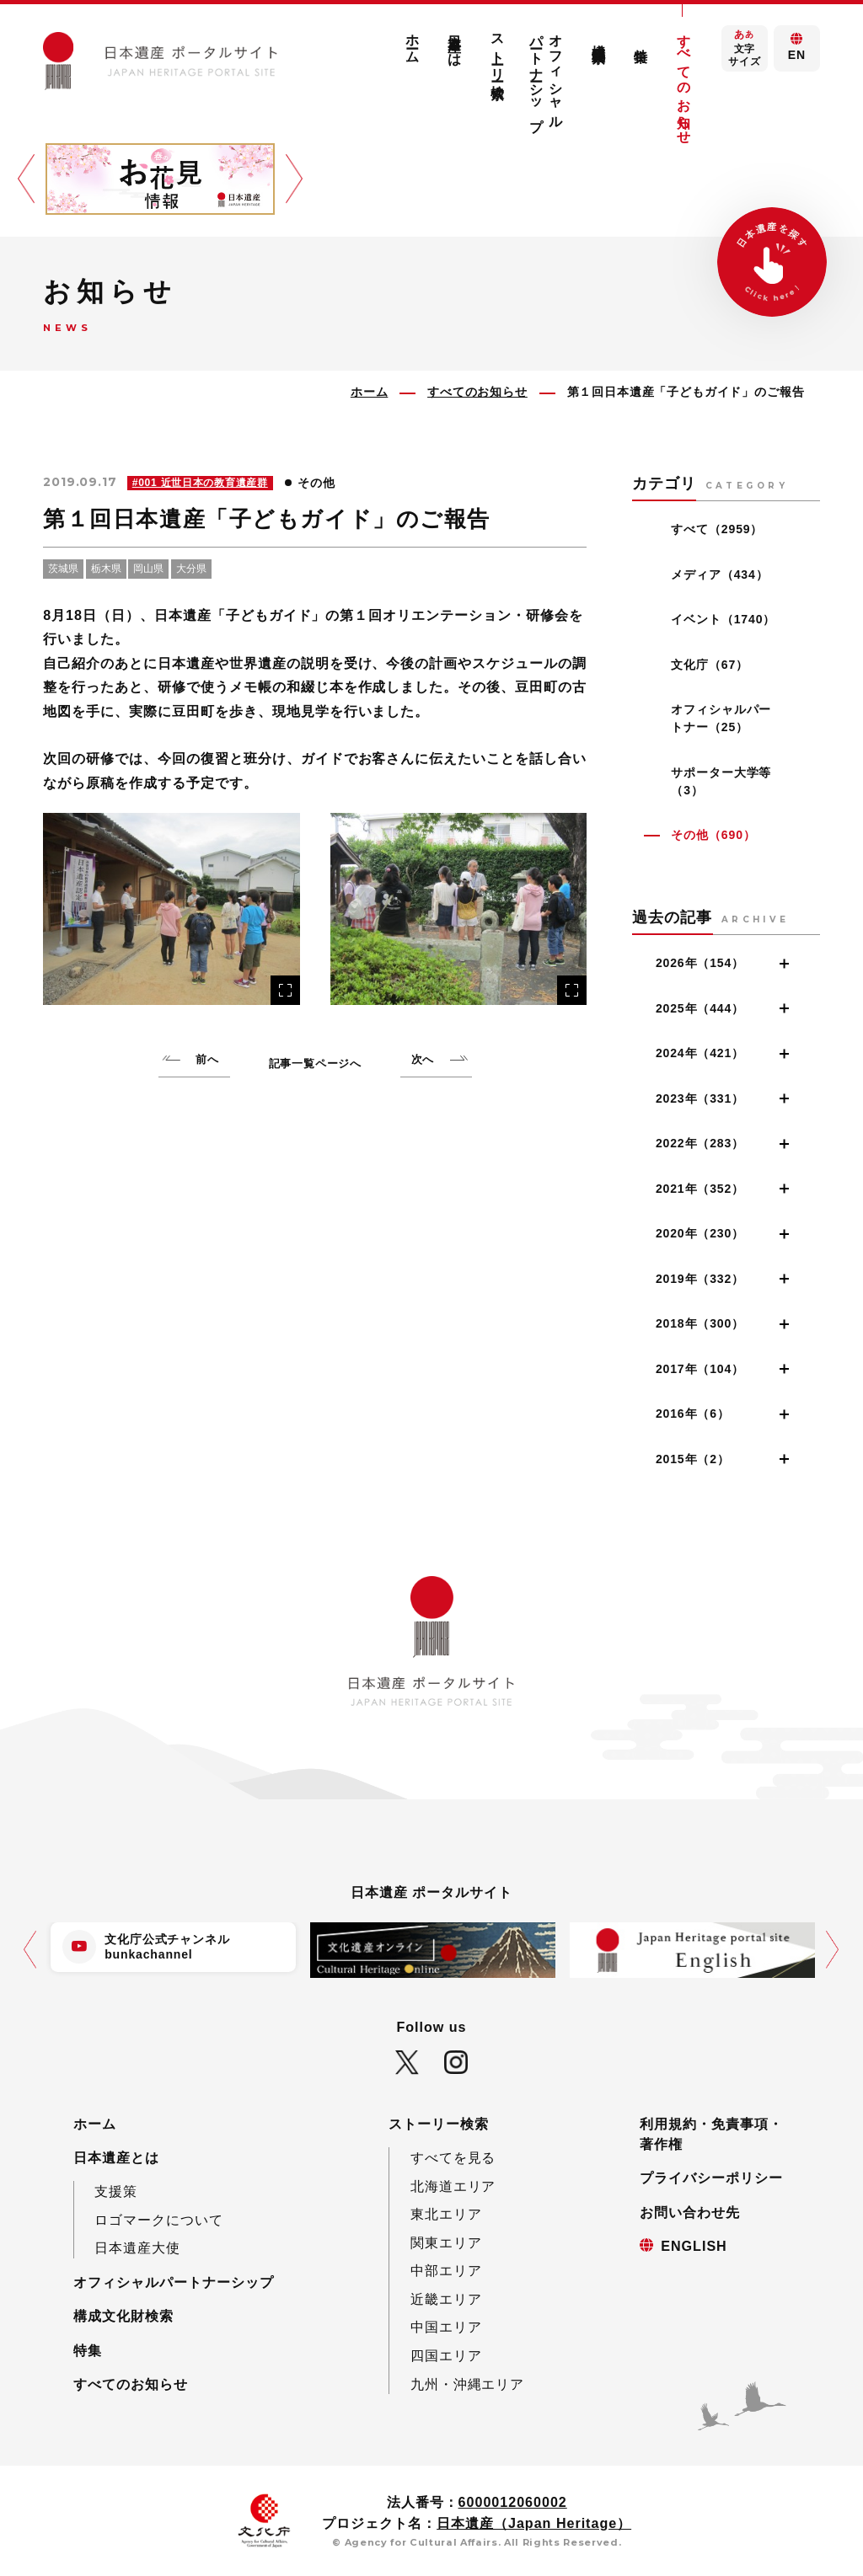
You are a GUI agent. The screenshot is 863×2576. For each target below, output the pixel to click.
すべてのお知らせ (683, 81)
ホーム (413, 41)
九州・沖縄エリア (467, 2384)
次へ (423, 1059)
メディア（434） (719, 574)
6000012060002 (512, 2501)
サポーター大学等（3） (721, 781)
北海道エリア (453, 2186)
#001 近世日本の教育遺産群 (200, 483)
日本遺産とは (455, 43)
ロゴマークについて (158, 2219)
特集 (641, 39)
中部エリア (446, 2270)
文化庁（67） (709, 664)
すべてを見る (453, 2157)
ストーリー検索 (497, 51)
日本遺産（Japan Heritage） (534, 2523)
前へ (207, 1059)
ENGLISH (693, 2245)
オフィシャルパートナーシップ (546, 74)
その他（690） (713, 835)
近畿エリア (446, 2298)
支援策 (115, 2191)
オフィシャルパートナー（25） (721, 718)
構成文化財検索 (598, 37)
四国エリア (446, 2355)
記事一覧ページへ (315, 1063)
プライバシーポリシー (711, 2177)
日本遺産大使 (137, 2247)
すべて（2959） (717, 529)
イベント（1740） (723, 619)
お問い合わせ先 (690, 2212)
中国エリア (446, 2326)
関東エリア (446, 2242)
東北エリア (446, 2213)
